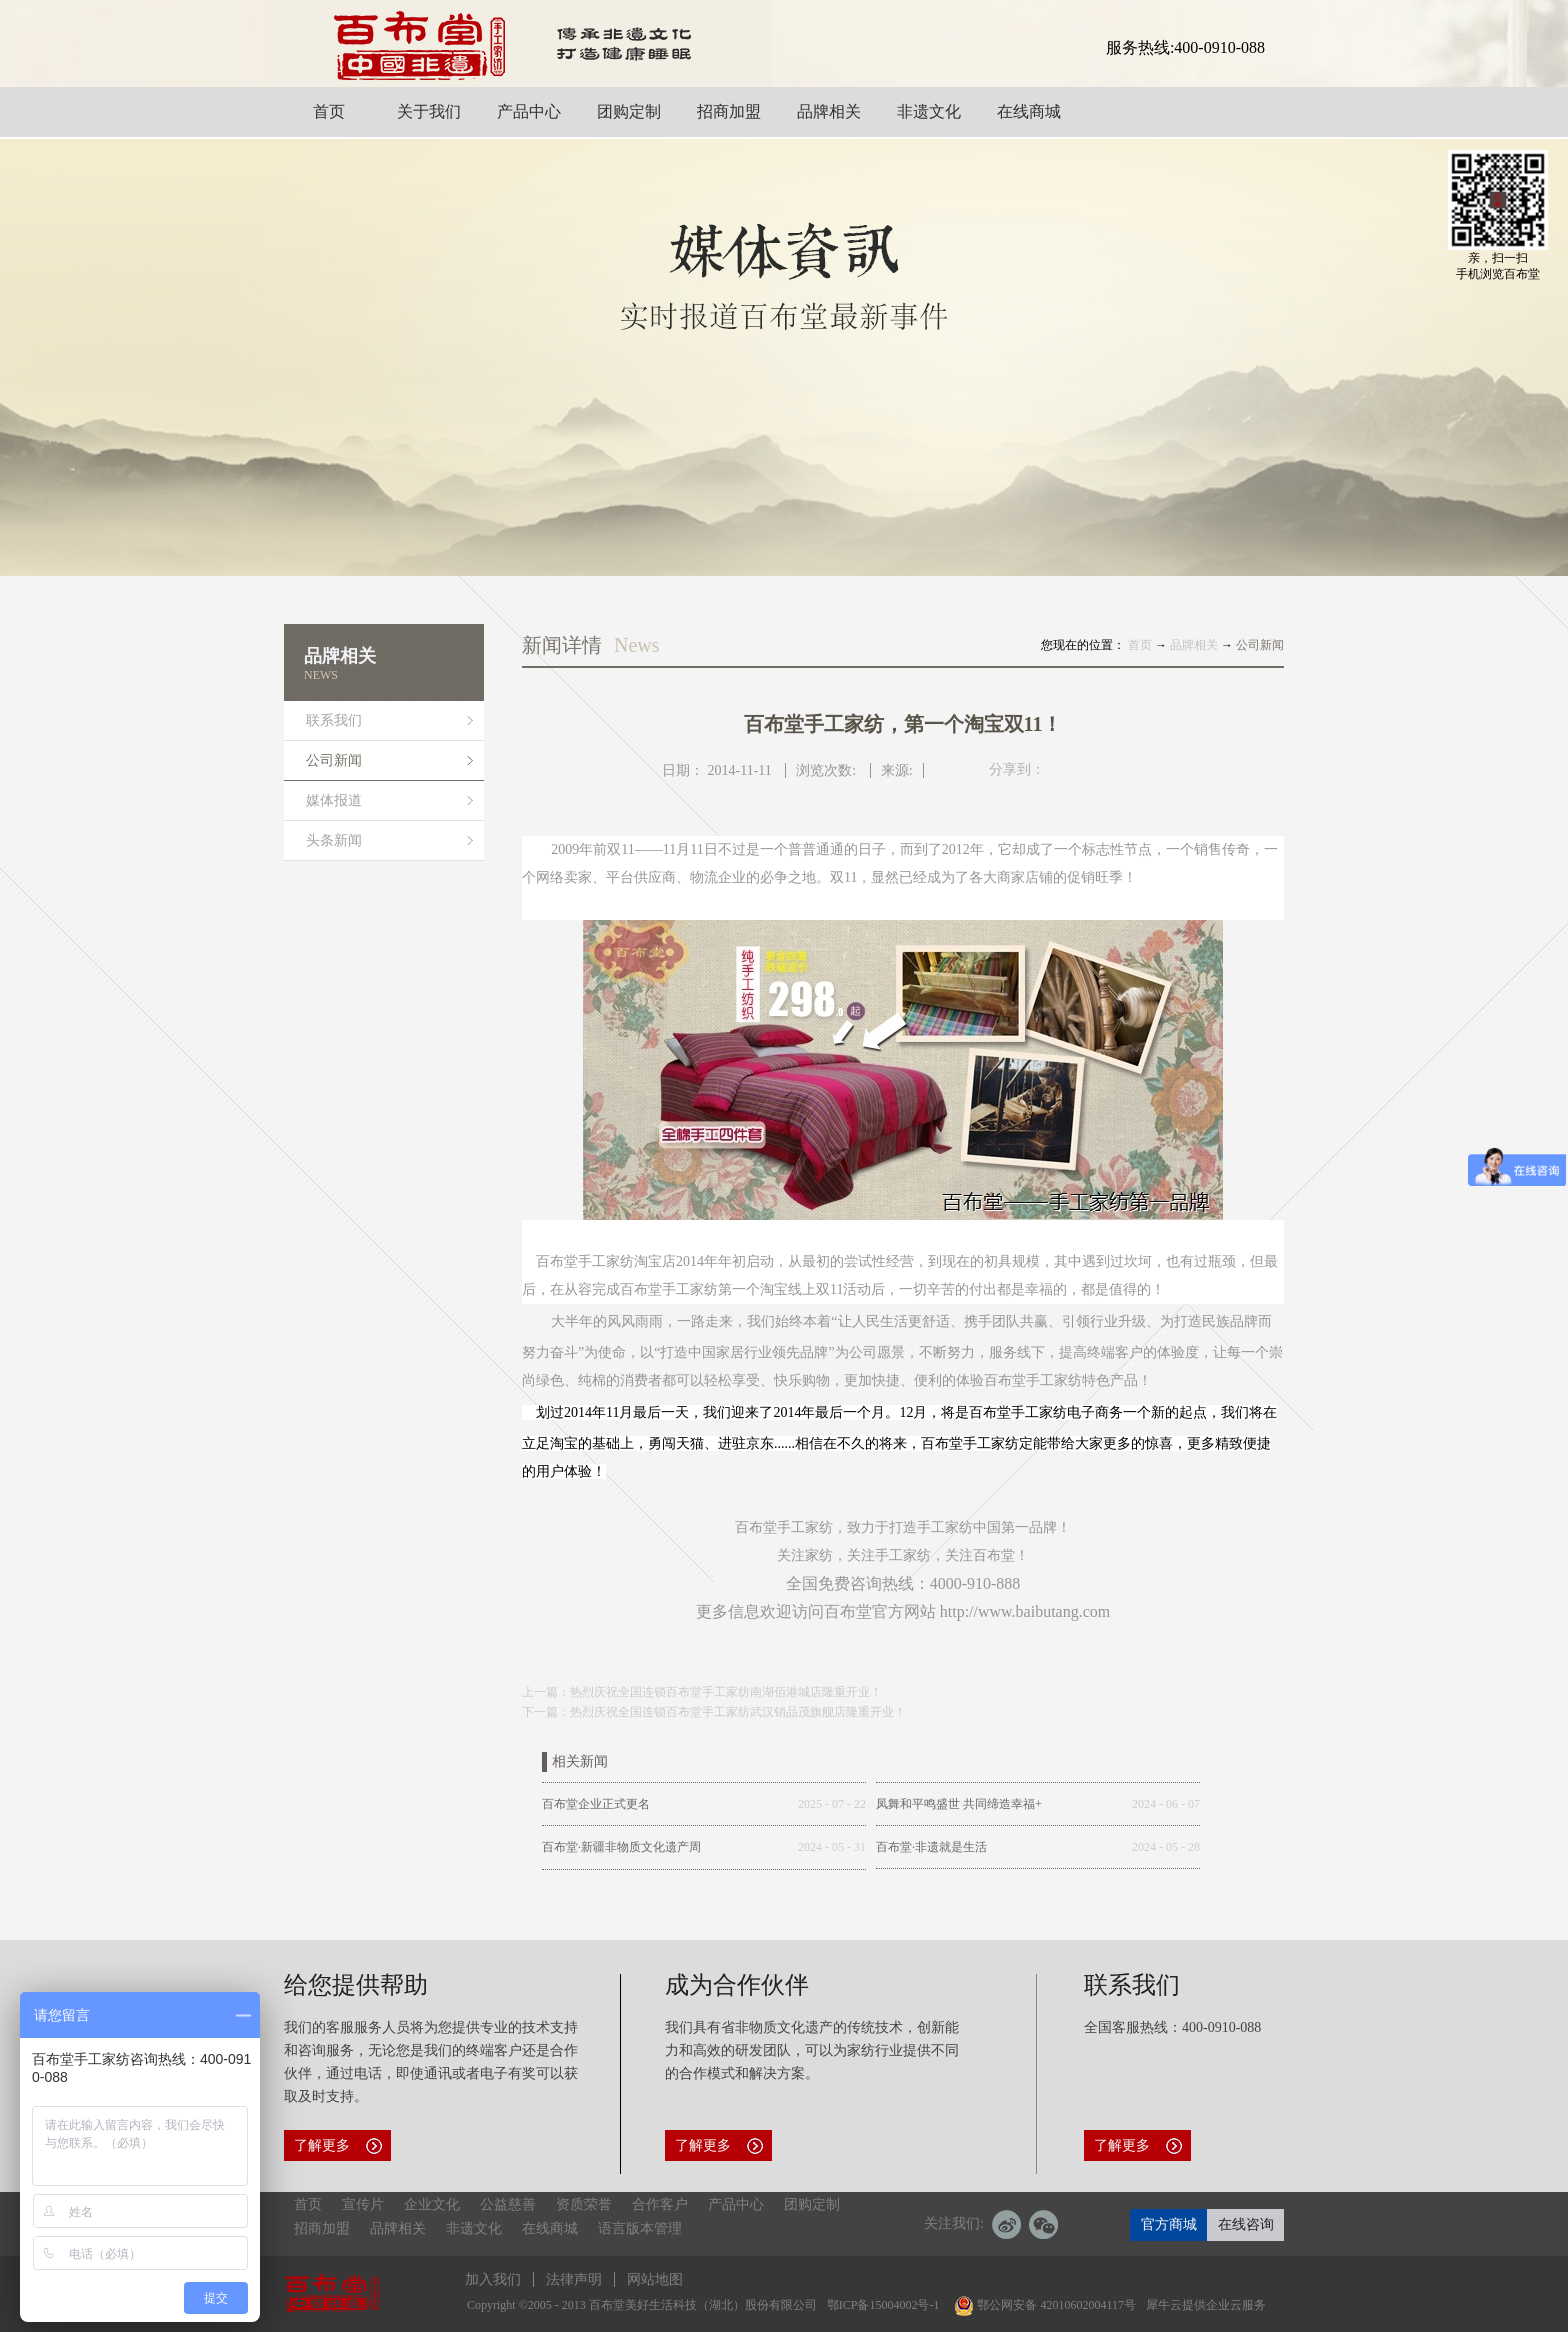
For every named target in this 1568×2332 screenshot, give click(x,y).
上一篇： (702, 1692)
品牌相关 (1194, 645)
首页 (308, 2204)
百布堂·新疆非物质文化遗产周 (621, 1847)
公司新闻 (1260, 645)
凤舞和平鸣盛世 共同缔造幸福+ (959, 1804)
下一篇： (714, 1712)
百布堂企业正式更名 (596, 1804)
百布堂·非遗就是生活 (931, 1847)
